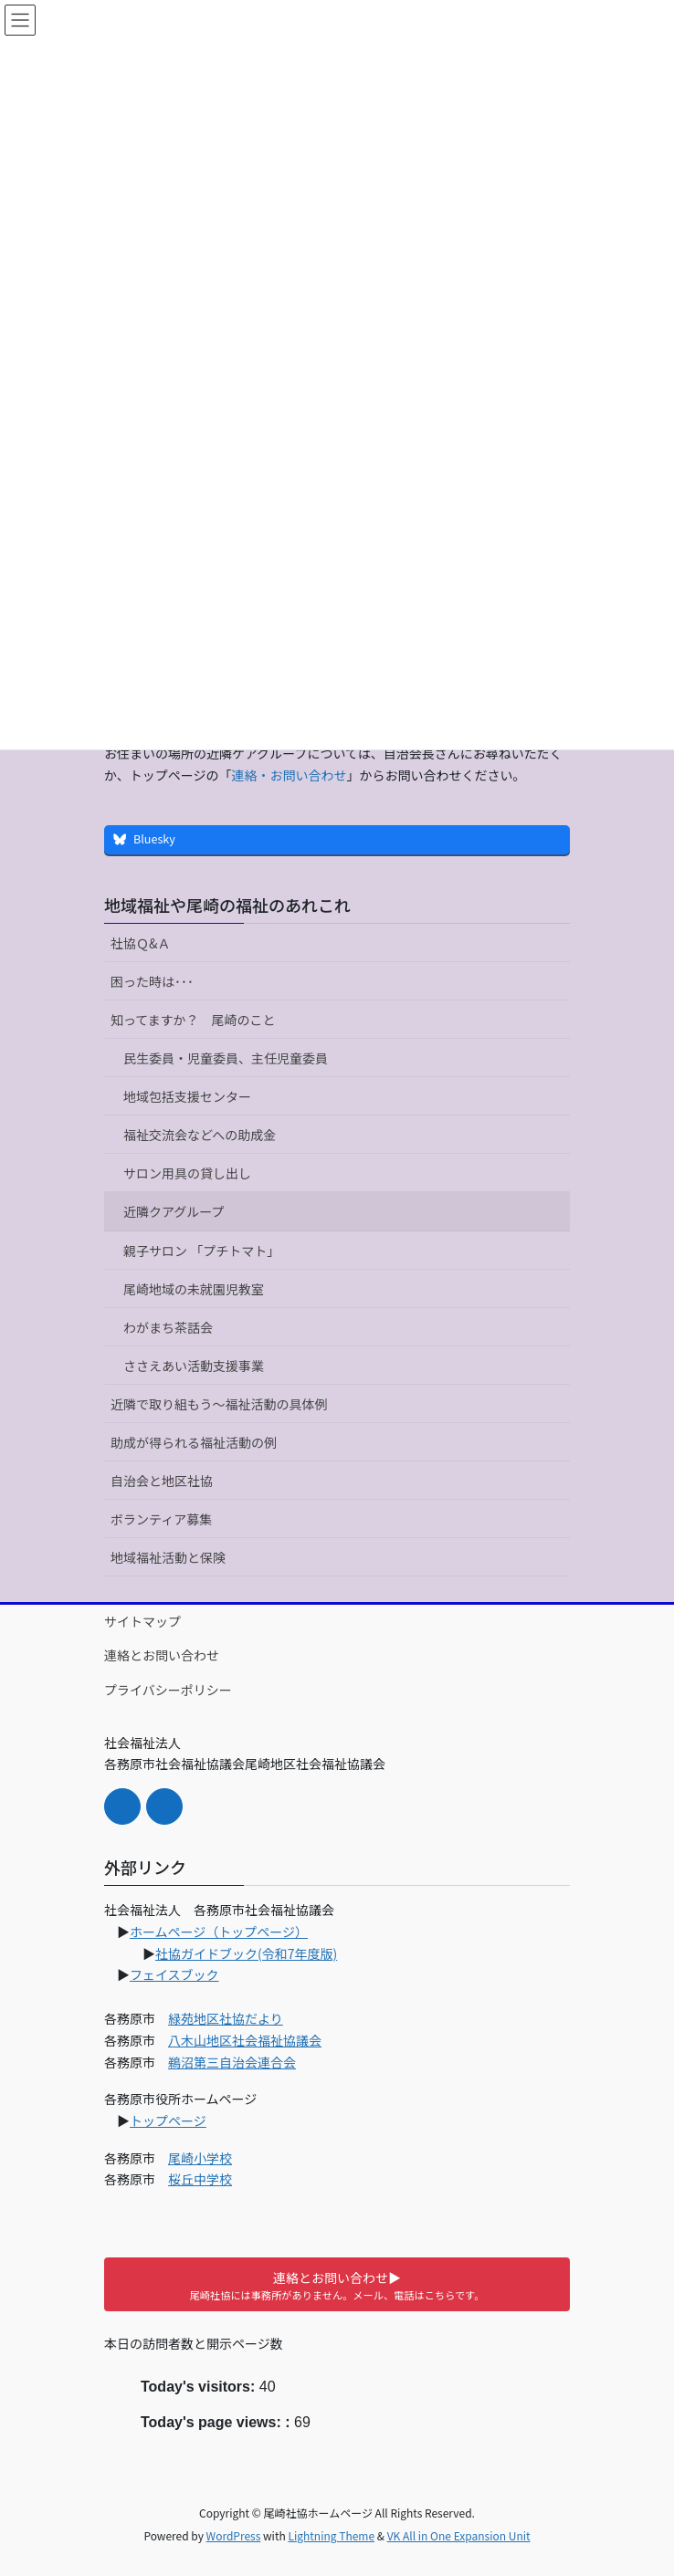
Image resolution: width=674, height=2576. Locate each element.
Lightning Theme (331, 2535)
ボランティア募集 (161, 1519)
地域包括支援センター (187, 1096)
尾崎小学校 (200, 2158)
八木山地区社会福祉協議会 (244, 2040)
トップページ (168, 2120)
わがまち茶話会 (168, 1327)
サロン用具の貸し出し (187, 1173)
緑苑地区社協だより (225, 2018)
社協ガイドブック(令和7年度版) (246, 1953)
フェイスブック (174, 1974)
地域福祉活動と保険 (168, 1557)
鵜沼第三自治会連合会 (232, 2062)
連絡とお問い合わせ (161, 1655)
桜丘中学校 (200, 2179)
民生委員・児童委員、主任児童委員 (225, 1058)
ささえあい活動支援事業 (193, 1365)
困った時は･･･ (152, 981)
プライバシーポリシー (168, 1690)
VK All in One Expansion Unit (459, 2535)
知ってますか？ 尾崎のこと (193, 1020)
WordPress (233, 2535)
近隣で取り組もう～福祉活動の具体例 (219, 1404)
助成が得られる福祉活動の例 (194, 1442)
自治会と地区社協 (162, 1480)
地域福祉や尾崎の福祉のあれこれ (227, 904)
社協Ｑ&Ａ (141, 943)
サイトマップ (142, 1621)
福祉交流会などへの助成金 (199, 1135)
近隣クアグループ (173, 1211)
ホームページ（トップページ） (219, 1931)
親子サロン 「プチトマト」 (201, 1250)
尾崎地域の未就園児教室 (193, 1289)
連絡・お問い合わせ (288, 775)
